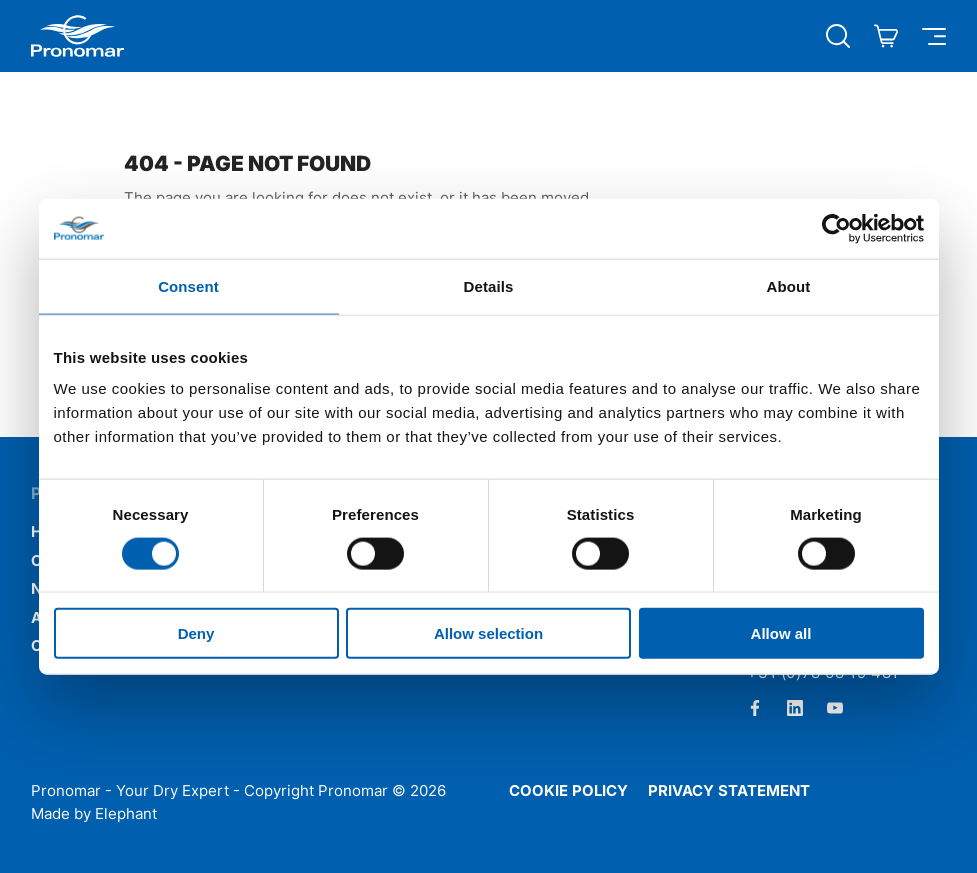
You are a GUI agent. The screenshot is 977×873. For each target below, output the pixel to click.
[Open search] (838, 36)
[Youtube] (835, 708)
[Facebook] (755, 708)
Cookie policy (568, 790)
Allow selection (488, 633)
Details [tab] (489, 285)
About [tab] (789, 285)
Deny (196, 633)
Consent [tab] (188, 285)
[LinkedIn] (795, 708)
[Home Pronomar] (77, 36)
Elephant (126, 813)
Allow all (781, 633)
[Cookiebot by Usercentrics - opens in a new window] (836, 228)
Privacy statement (729, 790)
